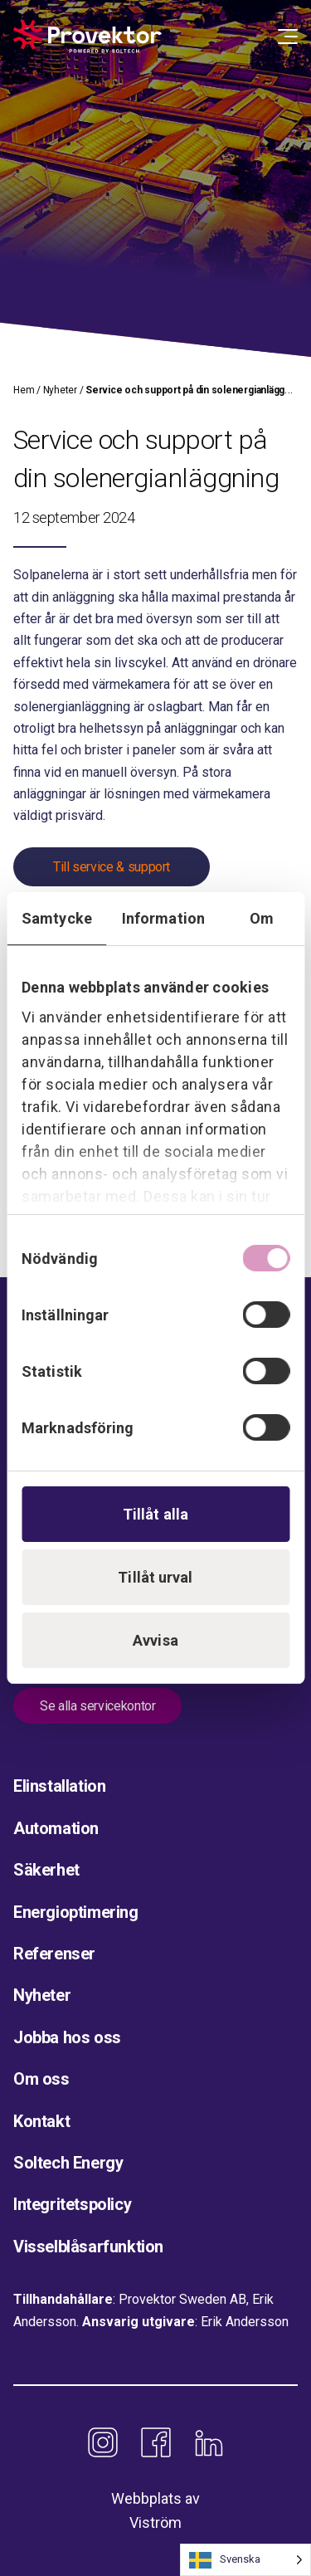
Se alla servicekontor (97, 1706)
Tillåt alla (155, 1514)
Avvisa (155, 1640)
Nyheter (60, 390)
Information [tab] (163, 918)
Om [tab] (262, 918)
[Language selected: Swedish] (245, 2560)
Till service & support (111, 867)
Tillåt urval (155, 1577)
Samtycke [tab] (57, 918)
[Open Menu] (287, 36)
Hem (23, 390)
